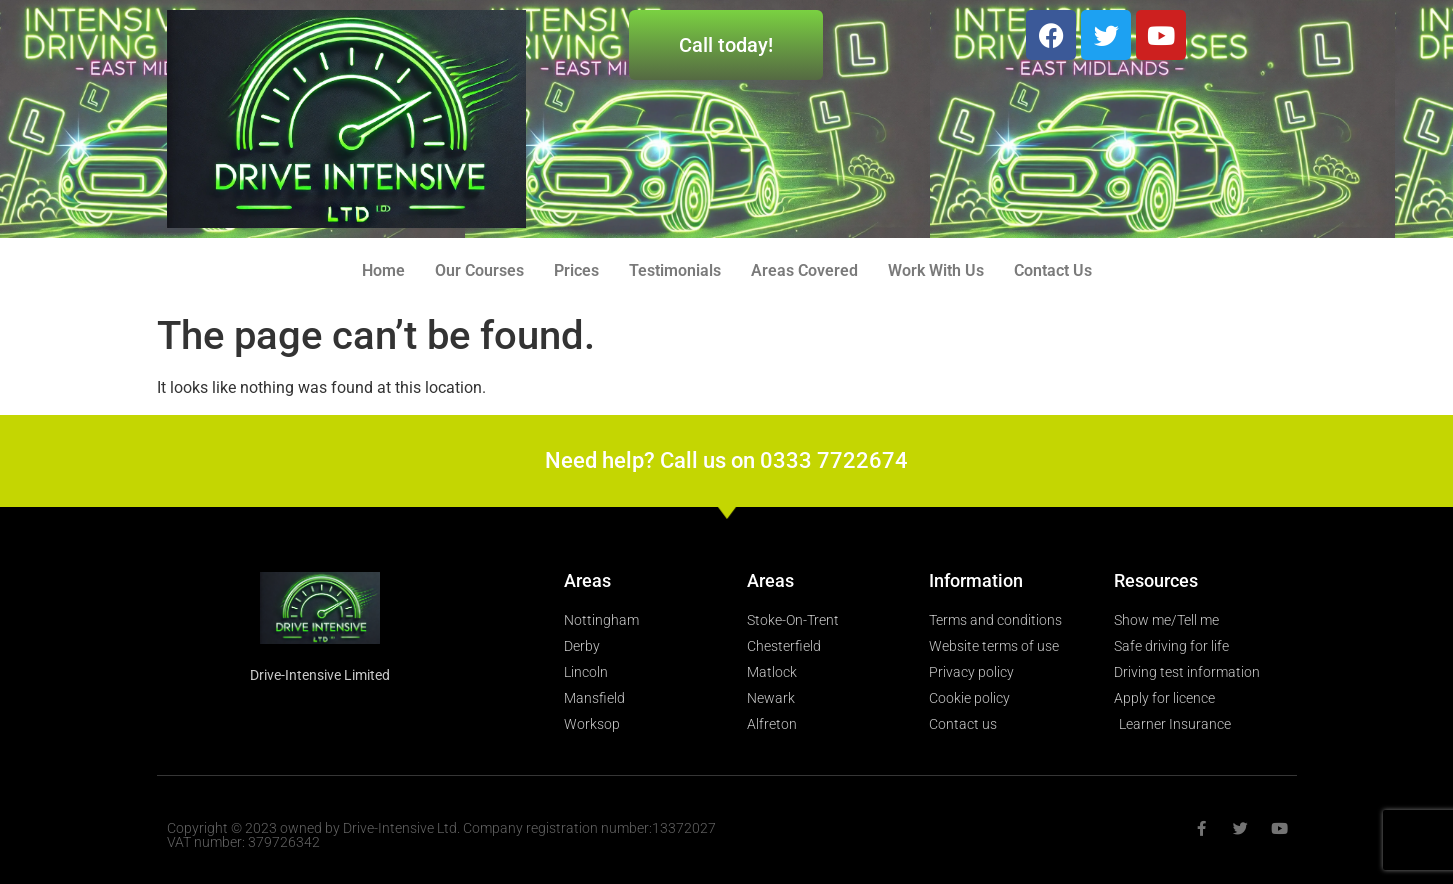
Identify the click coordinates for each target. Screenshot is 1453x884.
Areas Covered (804, 270)
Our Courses (479, 270)
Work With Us (936, 270)
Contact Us (1053, 270)
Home (383, 270)
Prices (576, 270)
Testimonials (675, 270)
